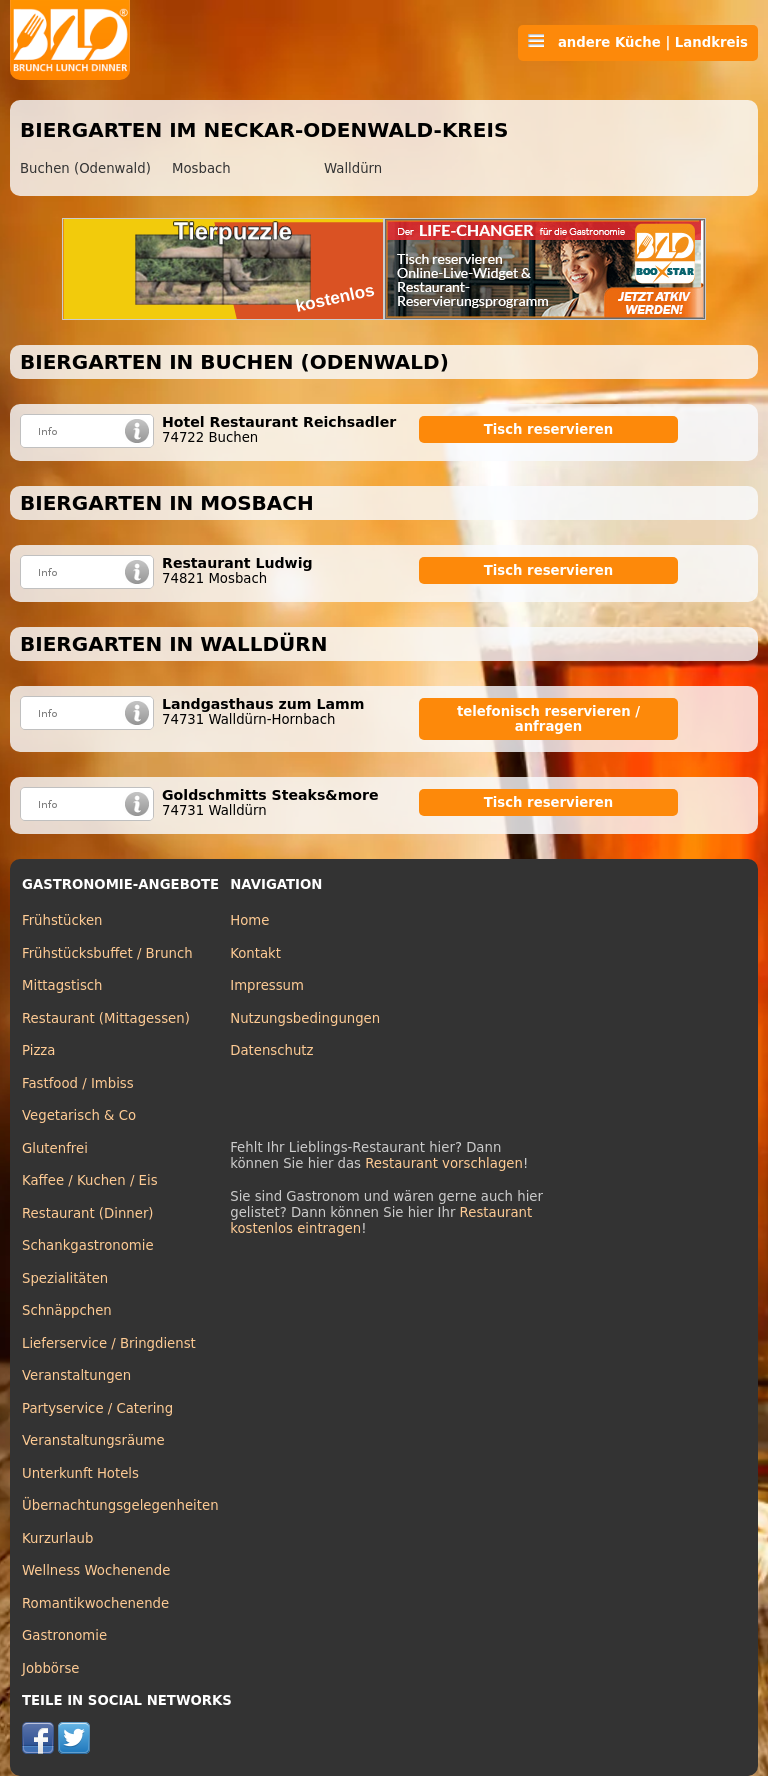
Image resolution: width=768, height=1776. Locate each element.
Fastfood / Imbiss (78, 1083)
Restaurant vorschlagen (444, 1163)
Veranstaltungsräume (93, 1440)
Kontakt (255, 953)
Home (249, 920)
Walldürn (353, 168)
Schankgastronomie (88, 1245)
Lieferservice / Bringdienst (109, 1343)
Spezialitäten (65, 1278)
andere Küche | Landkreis (638, 42)
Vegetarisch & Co (79, 1115)
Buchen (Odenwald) (85, 168)
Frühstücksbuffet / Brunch (107, 953)
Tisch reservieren (549, 429)
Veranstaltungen (76, 1375)
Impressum (267, 985)
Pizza (38, 1050)
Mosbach (201, 168)
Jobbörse (51, 1668)
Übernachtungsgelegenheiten (120, 1505)
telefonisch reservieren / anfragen (548, 719)
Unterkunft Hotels (80, 1473)
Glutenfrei (55, 1148)
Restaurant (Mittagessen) (106, 1018)
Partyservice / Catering (97, 1408)
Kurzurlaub (57, 1538)
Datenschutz (271, 1050)
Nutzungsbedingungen (305, 1018)
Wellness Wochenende (96, 1570)
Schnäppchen (67, 1310)
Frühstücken (62, 920)
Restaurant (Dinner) (88, 1213)
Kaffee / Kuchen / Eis (90, 1180)
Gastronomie (64, 1635)
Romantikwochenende (95, 1603)
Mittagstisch (62, 985)
